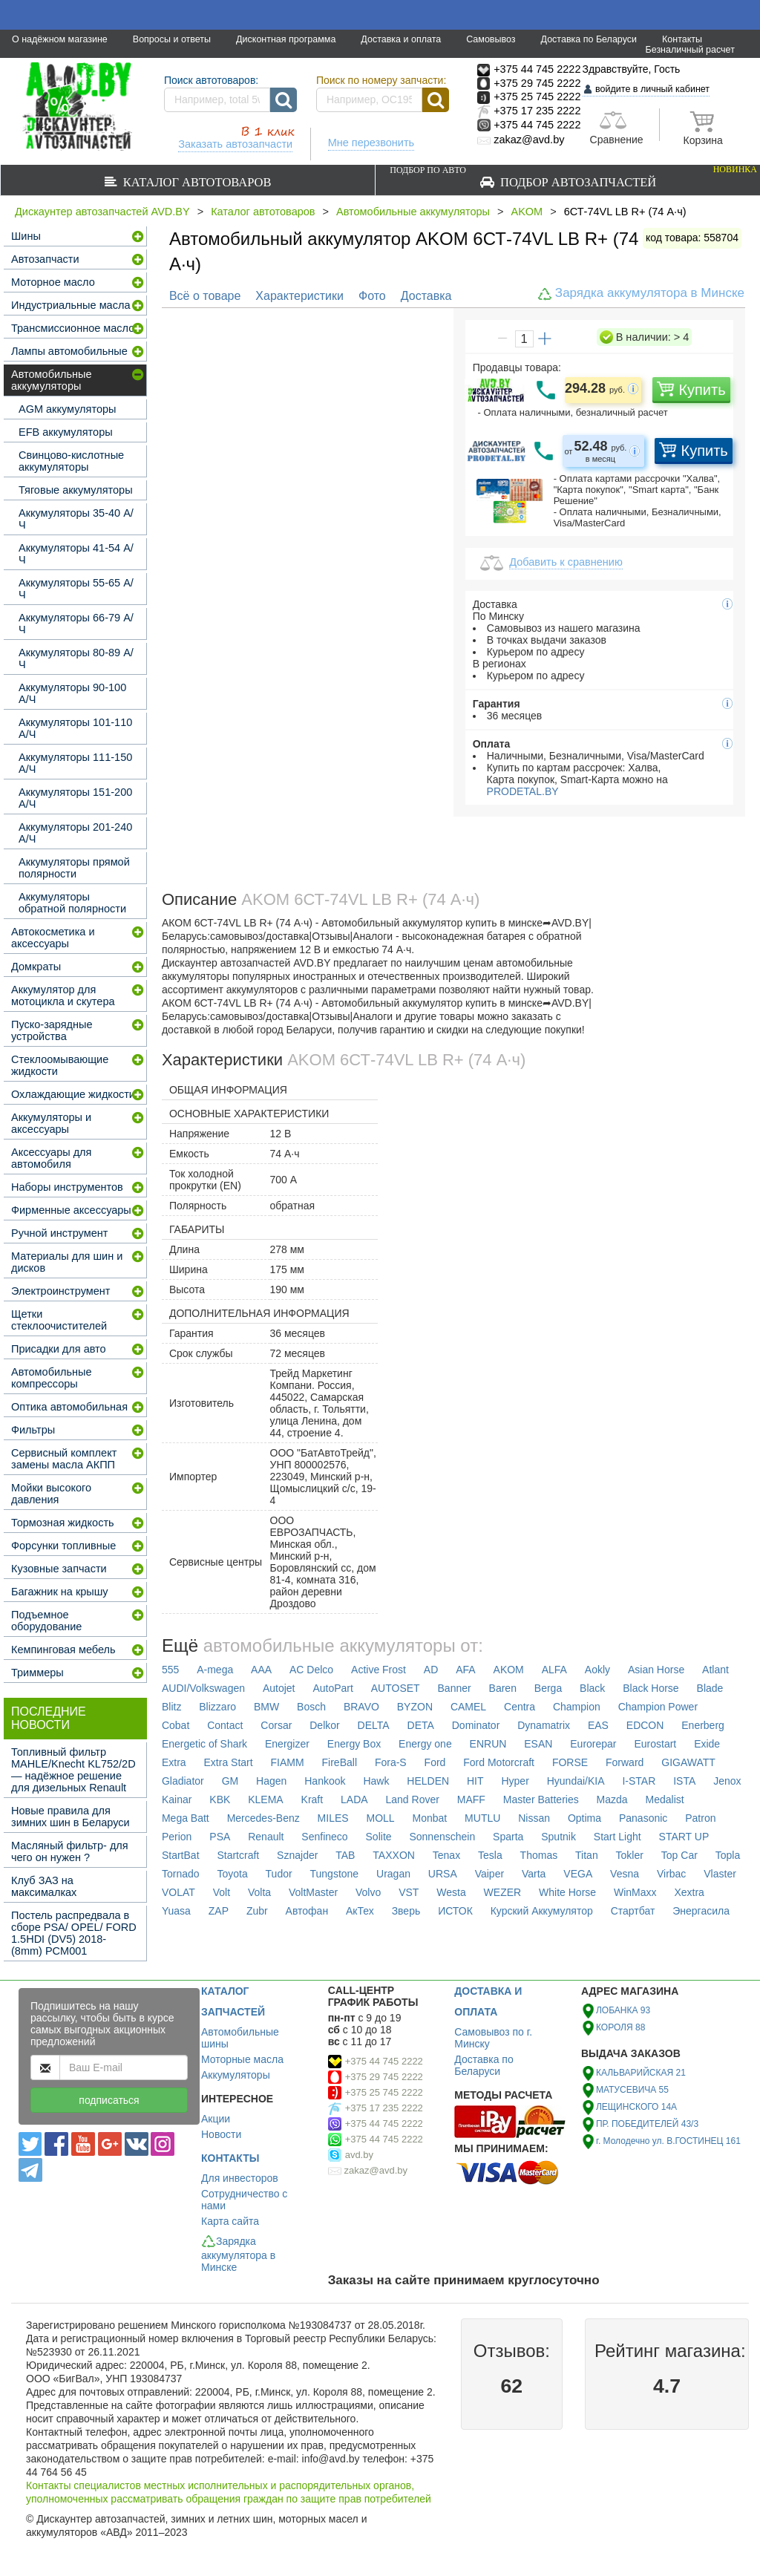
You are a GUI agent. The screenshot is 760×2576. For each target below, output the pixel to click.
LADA (354, 1799)
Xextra (689, 1892)
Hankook (324, 1781)
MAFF (471, 1799)
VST (409, 1892)
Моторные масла (242, 2059)
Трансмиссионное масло (72, 328)
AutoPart (332, 1688)
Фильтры (33, 1430)
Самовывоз (490, 39)
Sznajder (297, 1855)
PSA (219, 1837)
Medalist (665, 1799)
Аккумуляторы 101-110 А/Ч (75, 728)
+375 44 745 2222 (384, 2061)
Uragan (393, 1874)
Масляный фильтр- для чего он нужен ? (69, 1851)
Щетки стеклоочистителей (59, 1320)
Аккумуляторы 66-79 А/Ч (76, 623)
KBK (219, 1799)
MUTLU (482, 1818)
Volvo (368, 1892)
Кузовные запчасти (59, 1569)
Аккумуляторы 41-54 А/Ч (76, 554)
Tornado (181, 1874)
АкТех (360, 1911)
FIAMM (287, 1762)
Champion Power (658, 1707)
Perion (176, 1837)
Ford (435, 1762)
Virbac (671, 1874)
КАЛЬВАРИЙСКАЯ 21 (641, 2072)
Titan (586, 1855)
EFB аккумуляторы (66, 432)
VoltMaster (313, 1892)
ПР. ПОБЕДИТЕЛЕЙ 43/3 (647, 2124)
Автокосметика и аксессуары (53, 937)
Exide (707, 1744)
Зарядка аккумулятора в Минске (649, 293)
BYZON (415, 1707)
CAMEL (468, 1707)
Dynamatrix (543, 1725)
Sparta (508, 1837)
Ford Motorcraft (498, 1762)
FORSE (570, 1762)
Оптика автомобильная (69, 1407)
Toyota (232, 1874)
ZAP (219, 1911)
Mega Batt (185, 1818)
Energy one (425, 1744)
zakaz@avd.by (375, 2170)
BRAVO (361, 1707)
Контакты (682, 39)
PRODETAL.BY (521, 791)
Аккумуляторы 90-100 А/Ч (72, 693)
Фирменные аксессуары (71, 1210)
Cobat (175, 1725)
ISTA (684, 1781)
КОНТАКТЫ (230, 2158)
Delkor (324, 1725)
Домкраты (36, 966)
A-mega (215, 1670)
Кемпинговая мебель (63, 1649)
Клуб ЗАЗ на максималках (43, 1886)
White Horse (567, 1892)
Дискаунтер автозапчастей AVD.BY (102, 212)
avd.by (359, 2154)
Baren (503, 1688)
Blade (710, 1688)
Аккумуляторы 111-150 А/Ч (75, 763)
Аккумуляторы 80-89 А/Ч (76, 658)
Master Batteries (541, 1799)
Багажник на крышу (59, 1592)
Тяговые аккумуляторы (76, 490)
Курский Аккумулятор (542, 1911)
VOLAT (178, 1892)
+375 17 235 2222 (384, 2108)
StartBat (181, 1855)
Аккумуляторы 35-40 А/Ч (76, 519)
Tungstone (334, 1874)
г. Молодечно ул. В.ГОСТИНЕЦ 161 (668, 2141)
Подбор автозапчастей (573, 176)
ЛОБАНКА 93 (623, 2010)
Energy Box (354, 1744)
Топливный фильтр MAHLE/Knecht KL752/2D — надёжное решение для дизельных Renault (73, 1770)
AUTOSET (395, 1688)
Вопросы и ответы (172, 39)
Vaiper (489, 1874)
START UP (684, 1837)
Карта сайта (230, 2221)
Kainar (176, 1799)
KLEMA (265, 1799)
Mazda (612, 1799)
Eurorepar (593, 1744)
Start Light (617, 1837)
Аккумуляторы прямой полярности (74, 868)
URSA (442, 1874)
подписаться (109, 2100)
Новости (221, 2134)
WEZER (503, 1892)
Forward (624, 1762)
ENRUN (488, 1744)
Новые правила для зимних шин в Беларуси (70, 1816)
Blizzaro (217, 1707)
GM (230, 1781)
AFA (465, 1670)
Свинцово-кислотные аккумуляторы (71, 461)
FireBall (339, 1762)
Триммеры (37, 1672)
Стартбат (633, 1911)
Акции (215, 2119)
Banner (454, 1688)
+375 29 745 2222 (384, 2076)
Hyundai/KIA (576, 1781)
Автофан (307, 1911)
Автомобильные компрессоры (51, 1378)
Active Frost (378, 1670)
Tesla (490, 1855)
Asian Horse (656, 1670)
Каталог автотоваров (194, 182)
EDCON (645, 1725)
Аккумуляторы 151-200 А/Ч (75, 798)
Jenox (727, 1781)
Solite (379, 1837)
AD (431, 1670)
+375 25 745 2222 (384, 2092)
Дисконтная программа (285, 39)
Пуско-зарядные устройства (52, 1030)
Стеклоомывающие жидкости (59, 1065)
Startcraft (238, 1855)
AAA (261, 1670)
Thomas (539, 1855)
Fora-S (391, 1762)
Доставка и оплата (401, 39)
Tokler (629, 1855)
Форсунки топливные (63, 1546)
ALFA (554, 1670)
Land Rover (412, 1799)
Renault (266, 1837)
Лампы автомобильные (69, 351)
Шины (26, 236)
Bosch (311, 1707)
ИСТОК (455, 1911)
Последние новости (48, 1718)
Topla (727, 1855)
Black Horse (650, 1688)
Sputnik (558, 1837)
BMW (266, 1707)
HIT (475, 1781)
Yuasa (176, 1911)
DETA (420, 1725)
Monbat (430, 1818)
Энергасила (701, 1911)
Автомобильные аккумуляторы (413, 212)
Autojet (279, 1688)
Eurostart (655, 1744)
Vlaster (720, 1874)
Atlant (715, 1670)
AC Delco (311, 1670)
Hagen (271, 1781)
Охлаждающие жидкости (73, 1094)
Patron (700, 1818)
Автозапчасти (45, 259)
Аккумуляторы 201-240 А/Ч (75, 833)
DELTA (374, 1725)
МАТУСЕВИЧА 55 (632, 2090)
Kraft (312, 1799)
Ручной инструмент (59, 1233)
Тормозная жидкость (62, 1523)
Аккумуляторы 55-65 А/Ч (76, 589)
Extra (174, 1762)
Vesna (624, 1874)
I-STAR (638, 1781)
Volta (259, 1892)
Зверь (406, 1911)
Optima (584, 1818)
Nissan (534, 1818)
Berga (548, 1688)
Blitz (171, 1707)
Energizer (287, 1744)
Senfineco (324, 1837)
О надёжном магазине (60, 39)
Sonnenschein (442, 1837)
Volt (221, 1892)
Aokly (597, 1670)
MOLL (381, 1818)
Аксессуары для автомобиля (51, 1158)
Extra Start (228, 1762)
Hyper (514, 1781)
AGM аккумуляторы (67, 409)
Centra (519, 1707)
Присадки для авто (58, 1349)
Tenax (446, 1855)
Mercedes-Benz (263, 1818)
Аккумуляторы (235, 2075)
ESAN (538, 1744)
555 (170, 1670)
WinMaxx (635, 1892)
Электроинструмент (60, 1291)
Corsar (276, 1725)
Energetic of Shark (204, 1744)
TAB (345, 1855)
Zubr (257, 1911)
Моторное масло (53, 282)
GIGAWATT (688, 1762)
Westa (450, 1892)
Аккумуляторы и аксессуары (51, 1123)
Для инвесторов (239, 2178)
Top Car (679, 1855)
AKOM (527, 212)
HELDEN (428, 1781)
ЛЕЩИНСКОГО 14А (636, 2107)
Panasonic (643, 1818)
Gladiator (183, 1781)
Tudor (279, 1874)
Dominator (476, 1725)
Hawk (376, 1781)
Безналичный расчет (690, 50)
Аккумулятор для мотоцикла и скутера (63, 995)
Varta (534, 1874)
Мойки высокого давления (51, 1494)
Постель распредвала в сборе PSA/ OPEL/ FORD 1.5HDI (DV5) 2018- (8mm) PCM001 (74, 1933)
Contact (225, 1725)
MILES (333, 1818)
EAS (598, 1725)
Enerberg (702, 1725)
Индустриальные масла (70, 305)
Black (592, 1688)
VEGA (577, 1874)
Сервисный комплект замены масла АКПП (64, 1459)
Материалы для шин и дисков (66, 1262)
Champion (576, 1707)
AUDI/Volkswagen (203, 1688)
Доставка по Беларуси (589, 39)
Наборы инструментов (67, 1187)
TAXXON (394, 1855)
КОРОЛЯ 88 (620, 2027)
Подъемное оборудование (46, 1620)
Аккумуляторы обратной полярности (72, 903)
